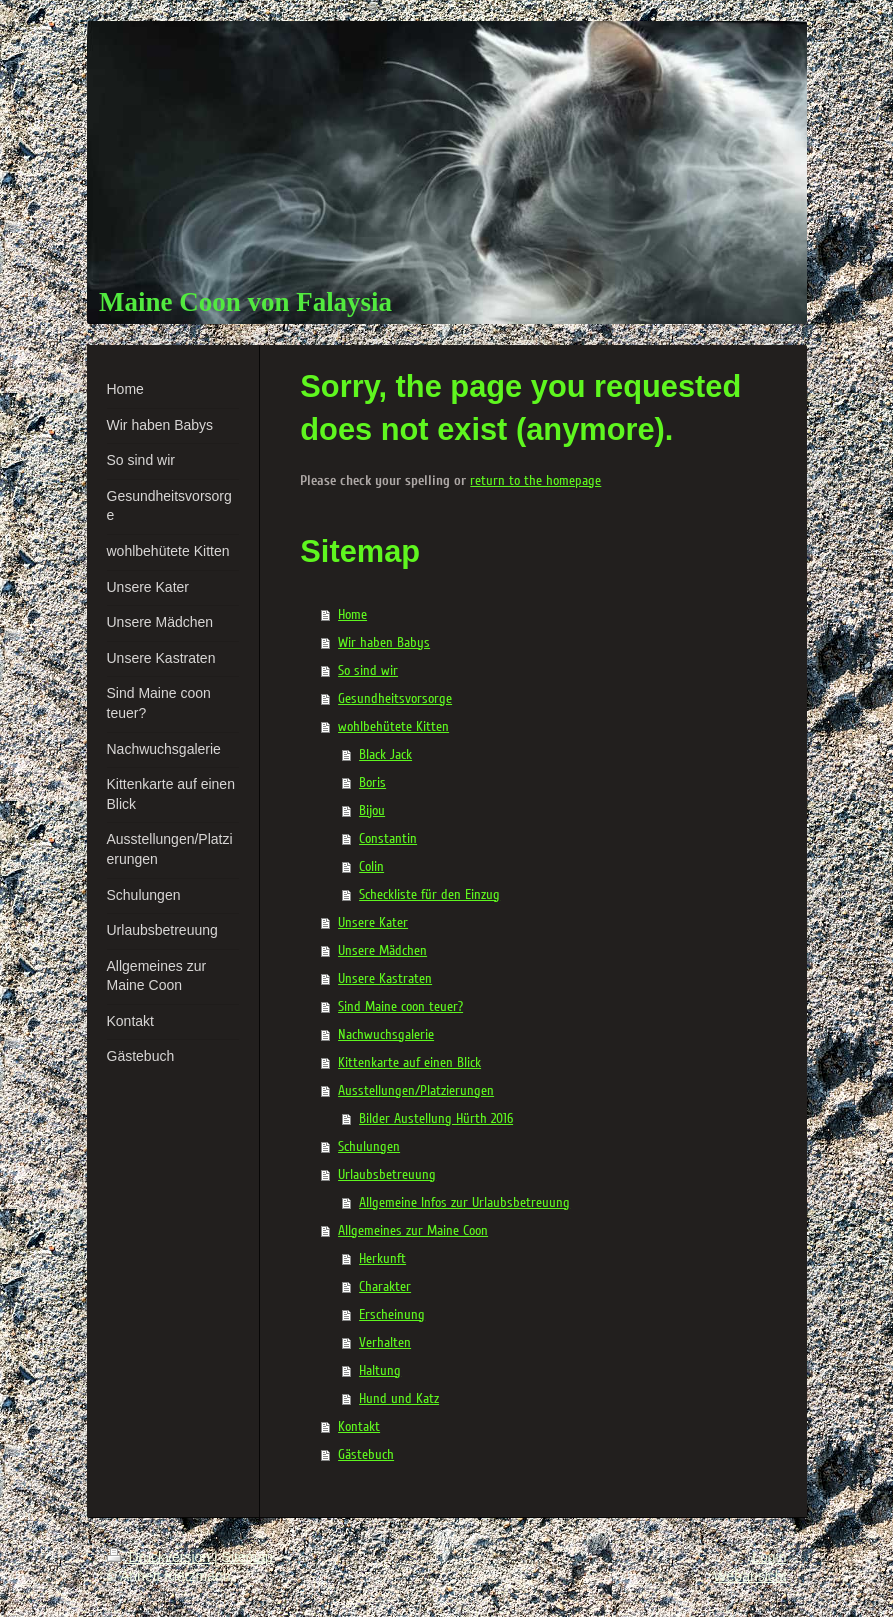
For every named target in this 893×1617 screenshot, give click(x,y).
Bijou (372, 810)
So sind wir (368, 670)
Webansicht (750, 1576)
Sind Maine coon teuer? (400, 1006)
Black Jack (385, 754)
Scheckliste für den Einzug (429, 894)
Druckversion (160, 1557)
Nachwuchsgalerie (386, 1034)
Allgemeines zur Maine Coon (413, 1230)
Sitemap (247, 1557)
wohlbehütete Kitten (393, 726)
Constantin (388, 838)
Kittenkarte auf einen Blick (409, 1062)
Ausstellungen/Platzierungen (416, 1090)
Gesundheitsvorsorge (395, 698)
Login (769, 1557)
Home (352, 614)
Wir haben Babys (384, 642)
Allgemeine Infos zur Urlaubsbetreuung (464, 1202)
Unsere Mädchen (382, 950)
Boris (372, 782)
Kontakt (359, 1426)
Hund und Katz (399, 1398)
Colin (371, 866)
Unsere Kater (373, 922)
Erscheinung (392, 1314)
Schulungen (369, 1146)
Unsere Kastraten (385, 978)
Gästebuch (366, 1454)
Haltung (380, 1370)
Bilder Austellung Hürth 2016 (436, 1118)
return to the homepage (535, 480)
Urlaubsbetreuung (387, 1174)
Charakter (385, 1286)
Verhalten (385, 1342)
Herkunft (382, 1258)
